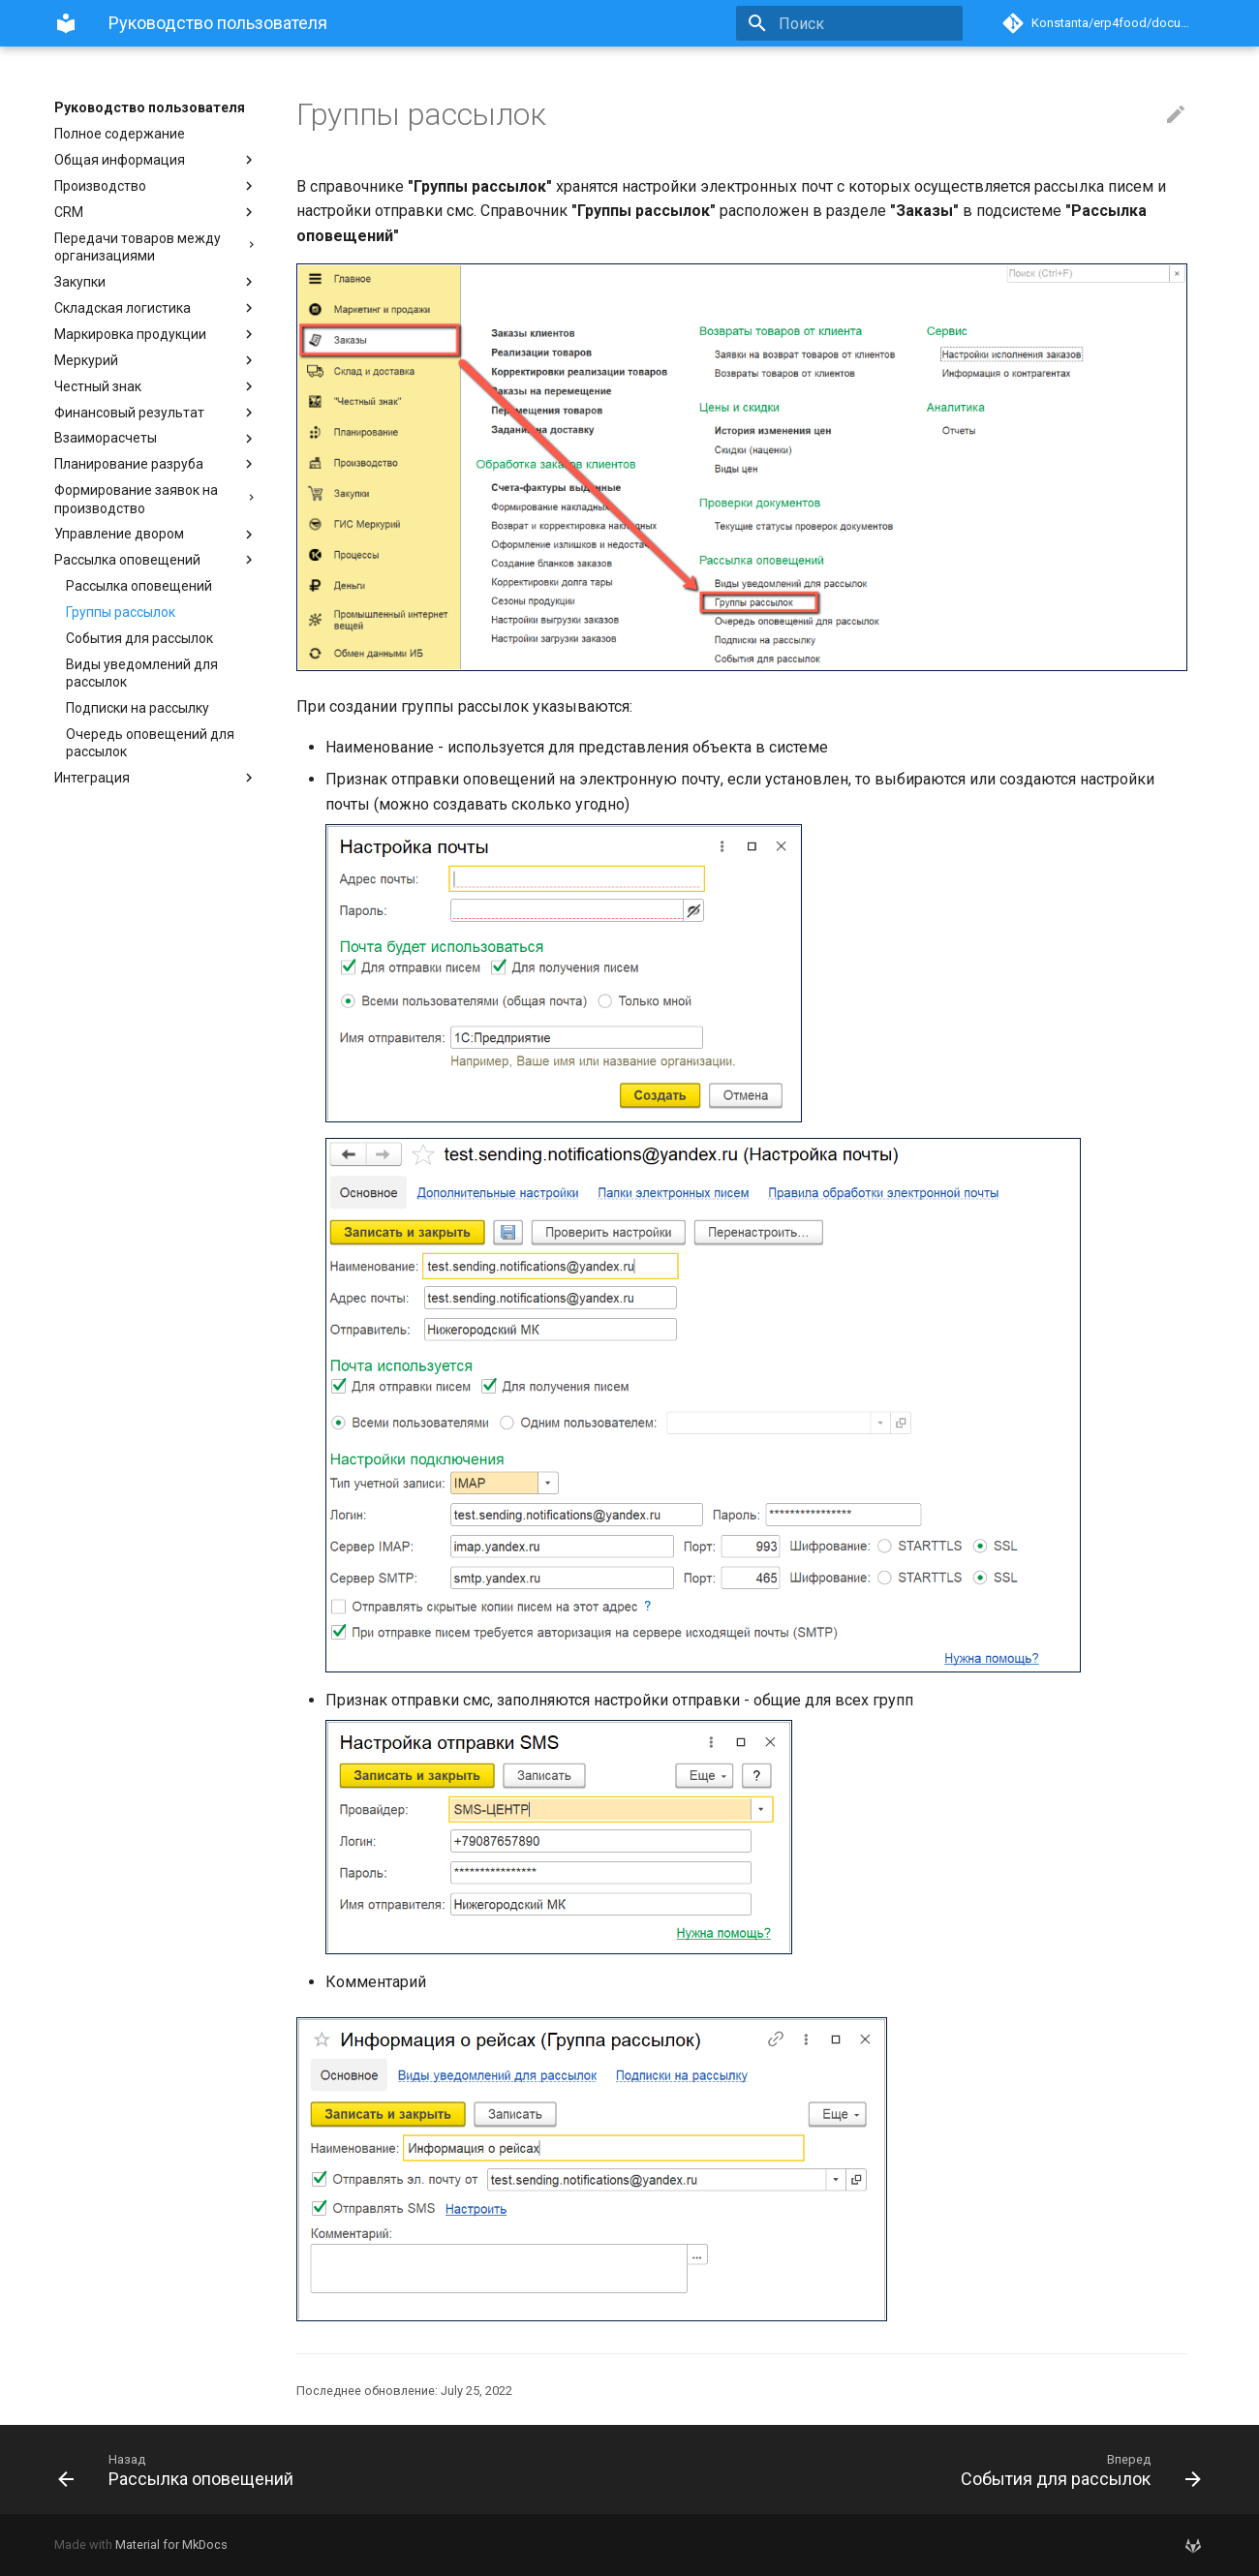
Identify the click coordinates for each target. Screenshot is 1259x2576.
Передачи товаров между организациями (156, 246)
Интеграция (156, 777)
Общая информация (156, 160)
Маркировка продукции (156, 334)
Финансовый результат (156, 412)
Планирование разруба (156, 464)
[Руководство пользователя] (65, 23)
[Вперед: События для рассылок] (923, 2469)
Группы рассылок (120, 612)
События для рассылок (139, 638)
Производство (156, 186)
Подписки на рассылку (137, 708)
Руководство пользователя (149, 107)
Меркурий (156, 360)
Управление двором (156, 534)
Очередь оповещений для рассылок (150, 742)
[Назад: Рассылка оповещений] (336, 2469)
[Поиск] (849, 23)
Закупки (156, 282)
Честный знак (156, 386)
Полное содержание (119, 133)
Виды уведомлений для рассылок (142, 673)
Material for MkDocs (171, 2544)
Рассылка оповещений (156, 559)
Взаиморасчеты (156, 438)
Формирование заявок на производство (156, 498)
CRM (156, 212)
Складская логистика (156, 308)
